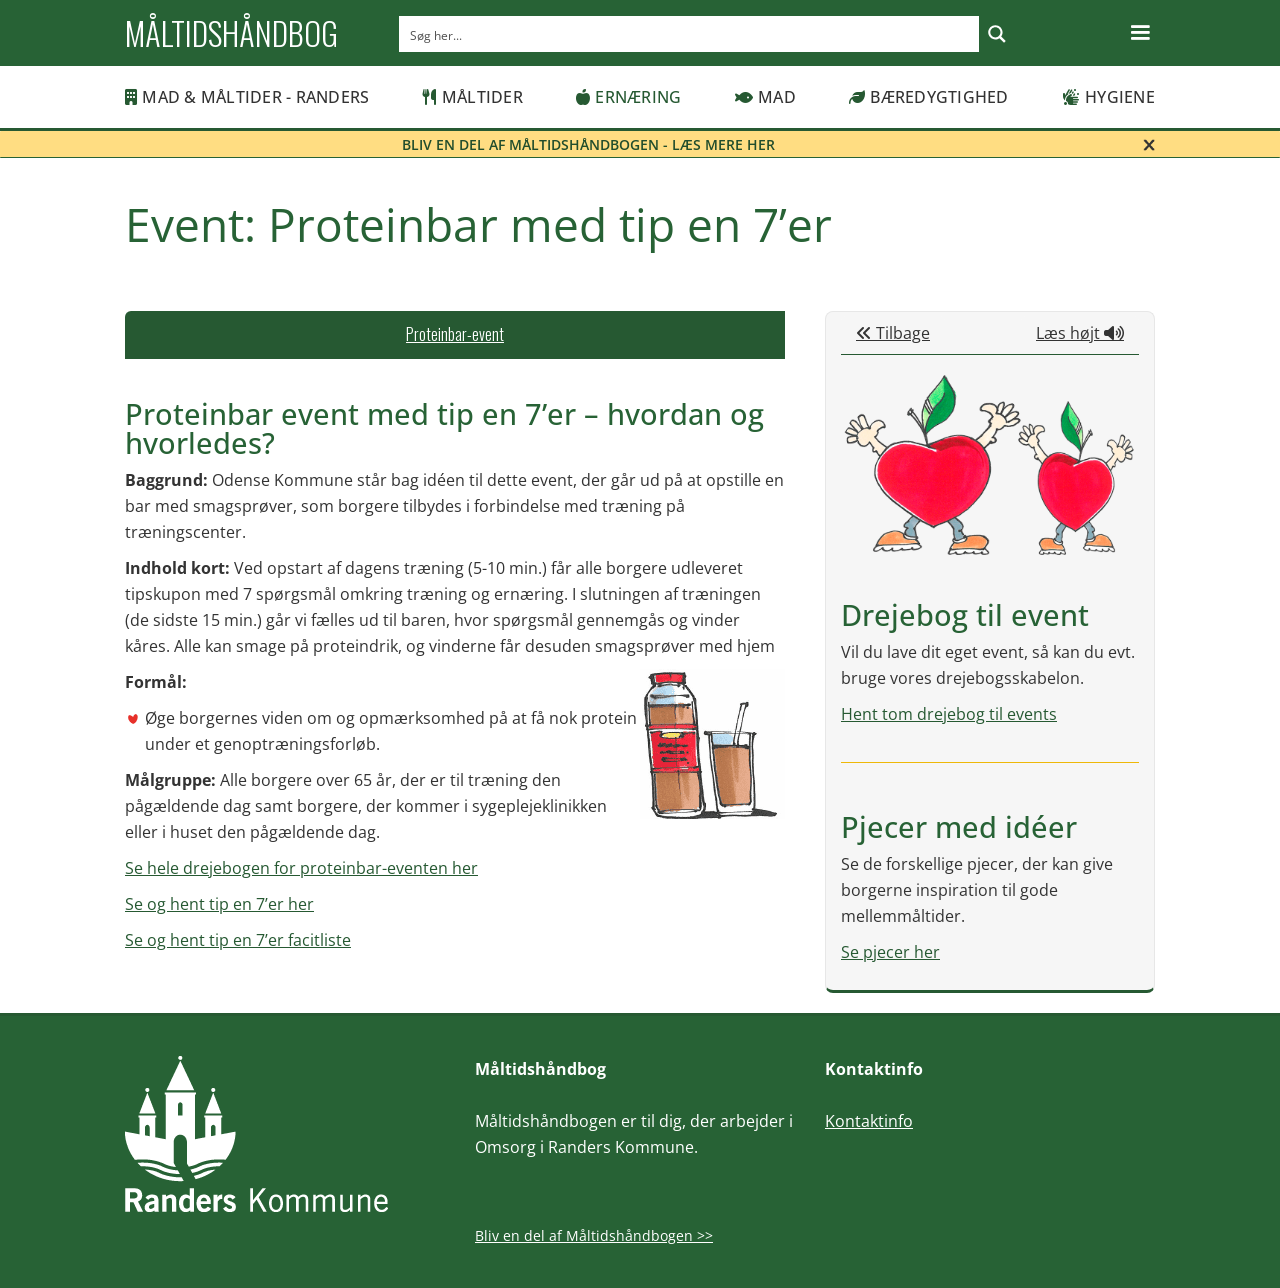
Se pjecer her (890, 952)
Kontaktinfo (869, 1121)
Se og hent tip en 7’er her (219, 904)
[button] (1140, 33)
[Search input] (690, 34)
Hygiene (1108, 97)
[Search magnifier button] (997, 34)
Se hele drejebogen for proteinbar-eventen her (301, 868)
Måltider (473, 97)
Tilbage (893, 333)
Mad (765, 97)
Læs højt (1080, 333)
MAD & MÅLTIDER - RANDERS (247, 97)
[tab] (455, 335)
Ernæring (628, 97)
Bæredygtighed (929, 97)
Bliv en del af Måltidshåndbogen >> (594, 1235)
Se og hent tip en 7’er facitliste (238, 940)
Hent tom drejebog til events (949, 714)
